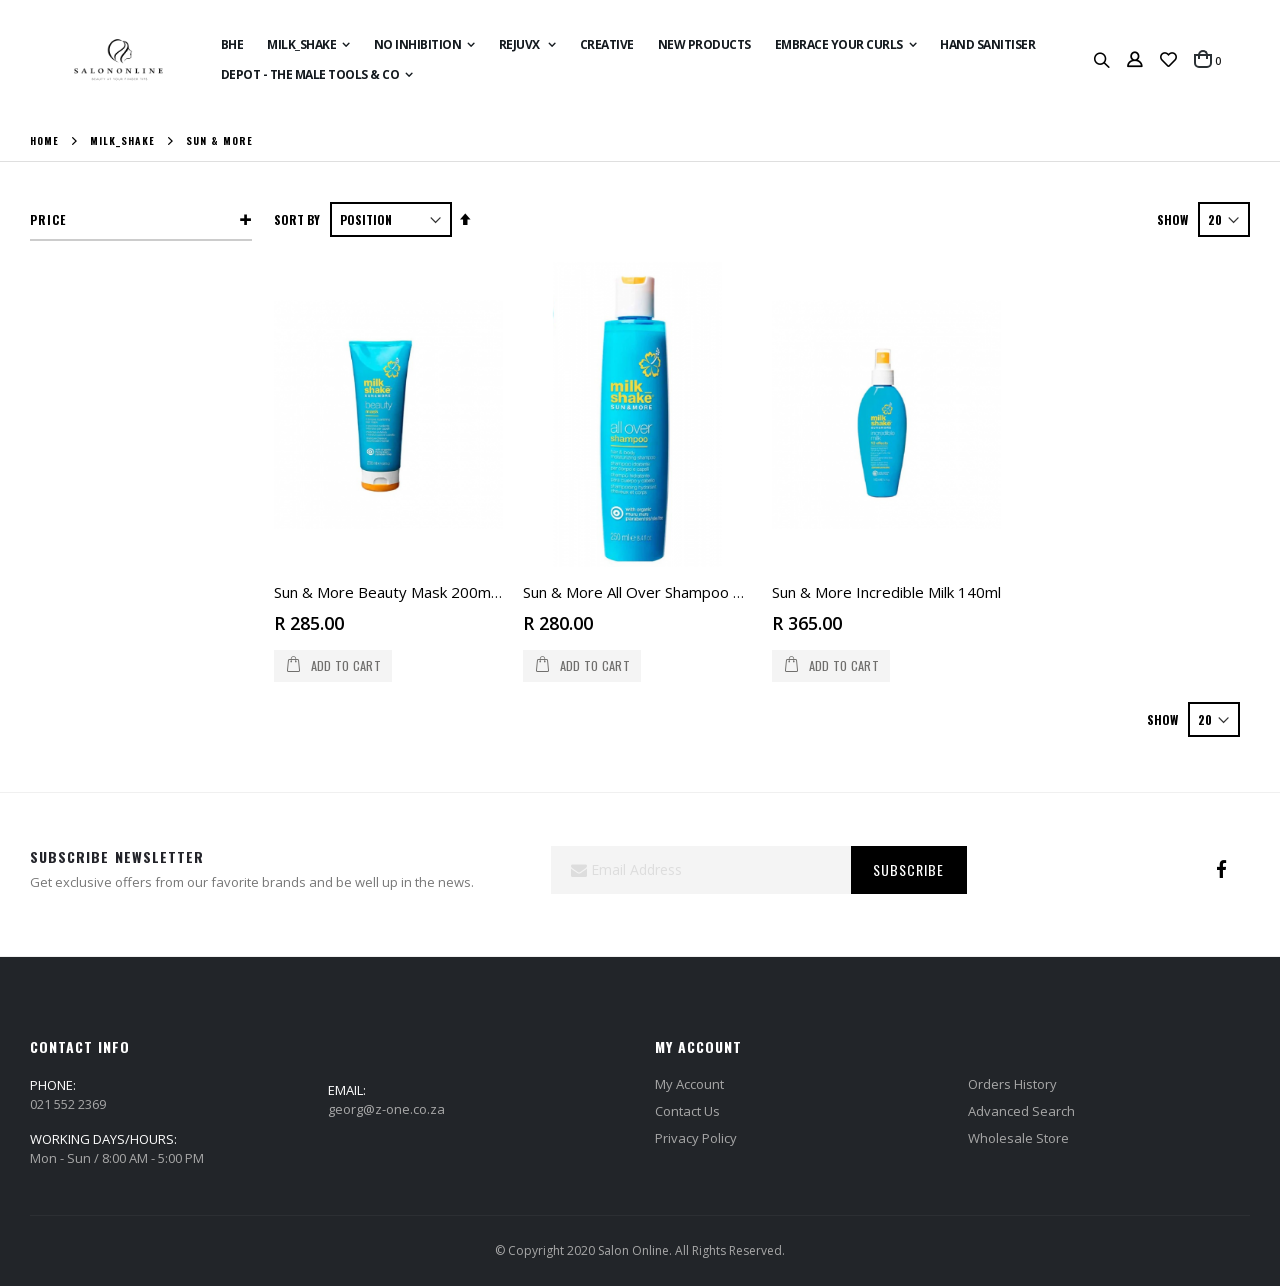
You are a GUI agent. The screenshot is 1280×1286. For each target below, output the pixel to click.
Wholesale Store (1018, 1138)
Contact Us (687, 1111)
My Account (689, 1084)
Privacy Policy (696, 1138)
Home (44, 141)
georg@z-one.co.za (386, 1109)
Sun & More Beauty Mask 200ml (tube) (407, 592)
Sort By (297, 219)
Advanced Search (1021, 1111)
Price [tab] (48, 219)
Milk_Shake (122, 141)
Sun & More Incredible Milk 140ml (886, 592)
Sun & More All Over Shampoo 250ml (649, 592)
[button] (1168, 60)
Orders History (1012, 1084)
